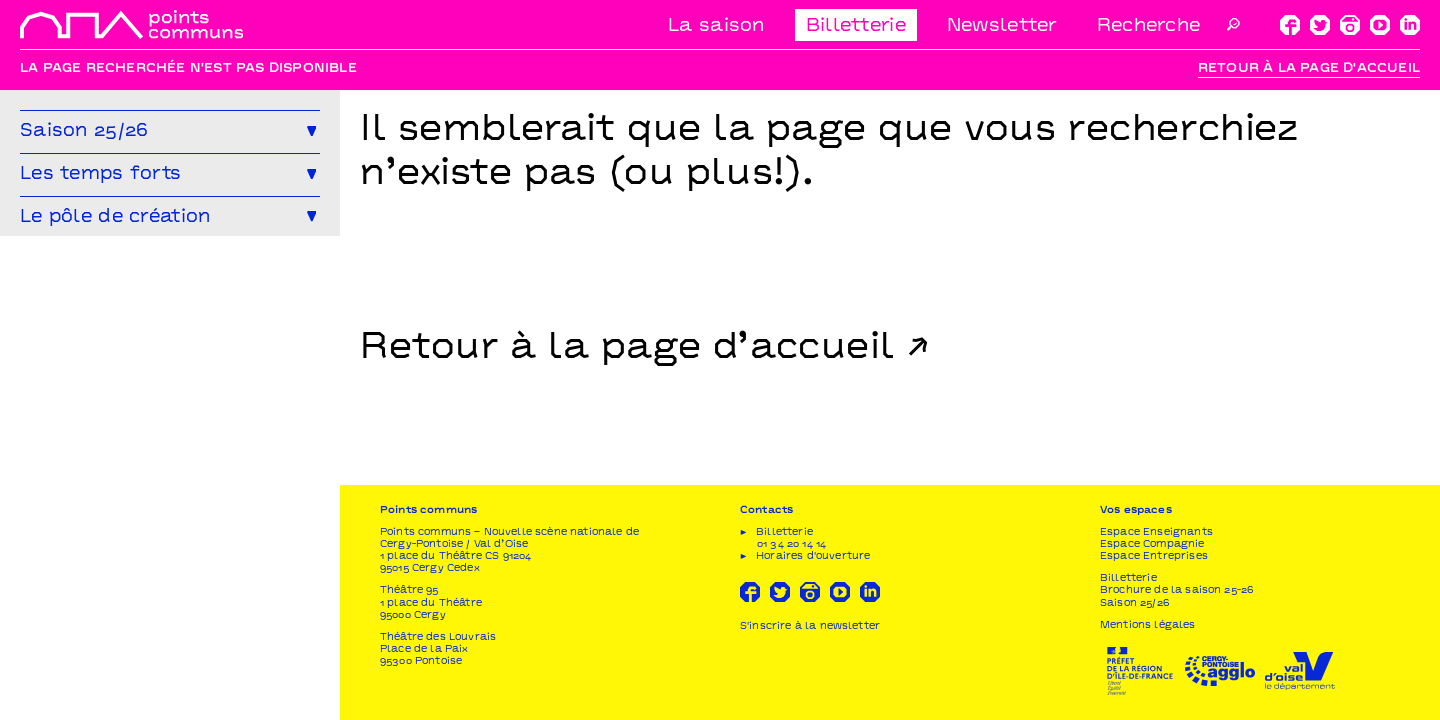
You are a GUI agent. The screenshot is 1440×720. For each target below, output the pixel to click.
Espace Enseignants (1156, 532)
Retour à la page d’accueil (627, 349)
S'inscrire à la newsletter (810, 626)
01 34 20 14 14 (791, 544)
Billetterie (856, 26)
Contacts (766, 510)
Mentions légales (1148, 625)
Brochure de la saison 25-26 (1176, 590)
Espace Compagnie (1152, 544)
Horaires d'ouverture (813, 556)
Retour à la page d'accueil (1309, 69)
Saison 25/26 (1134, 603)
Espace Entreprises (1154, 556)
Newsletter (1002, 26)
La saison (716, 26)
